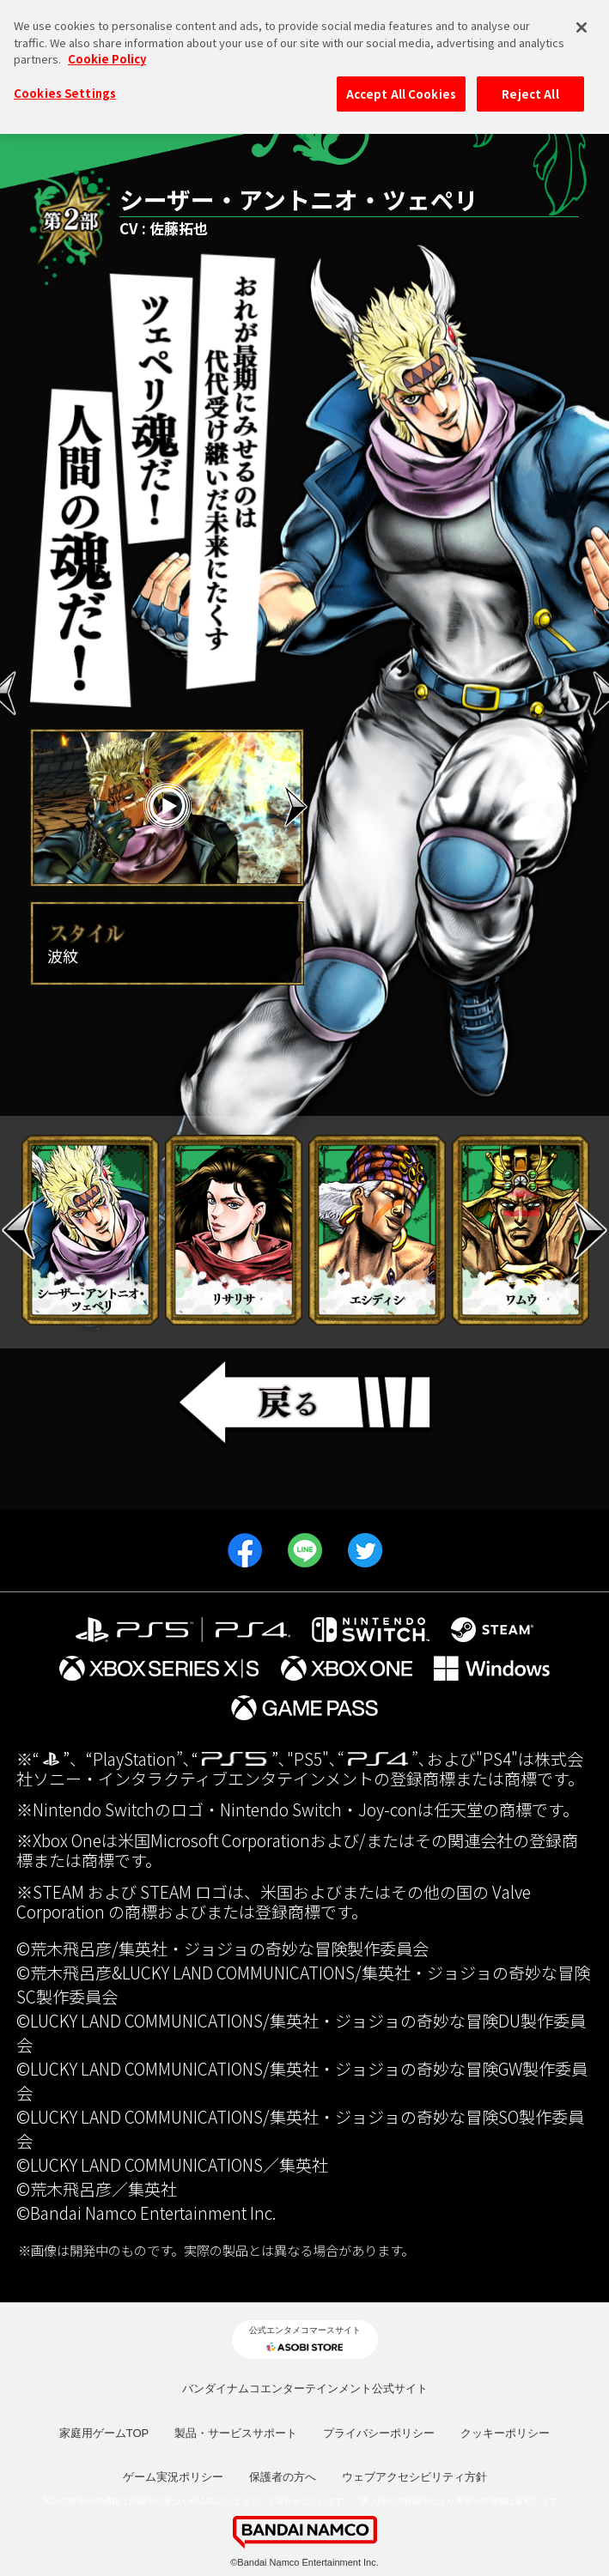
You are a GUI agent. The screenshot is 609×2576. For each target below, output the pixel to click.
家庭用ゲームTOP (104, 2433)
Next (296, 806)
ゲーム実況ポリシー (173, 2476)
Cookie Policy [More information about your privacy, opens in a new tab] (107, 46)
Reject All (530, 80)
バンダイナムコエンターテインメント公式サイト (305, 2388)
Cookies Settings (65, 79)
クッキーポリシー (505, 2433)
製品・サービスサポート (235, 2433)
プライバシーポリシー (379, 2433)
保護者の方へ (282, 2476)
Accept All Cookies (401, 80)
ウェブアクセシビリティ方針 (414, 2476)
